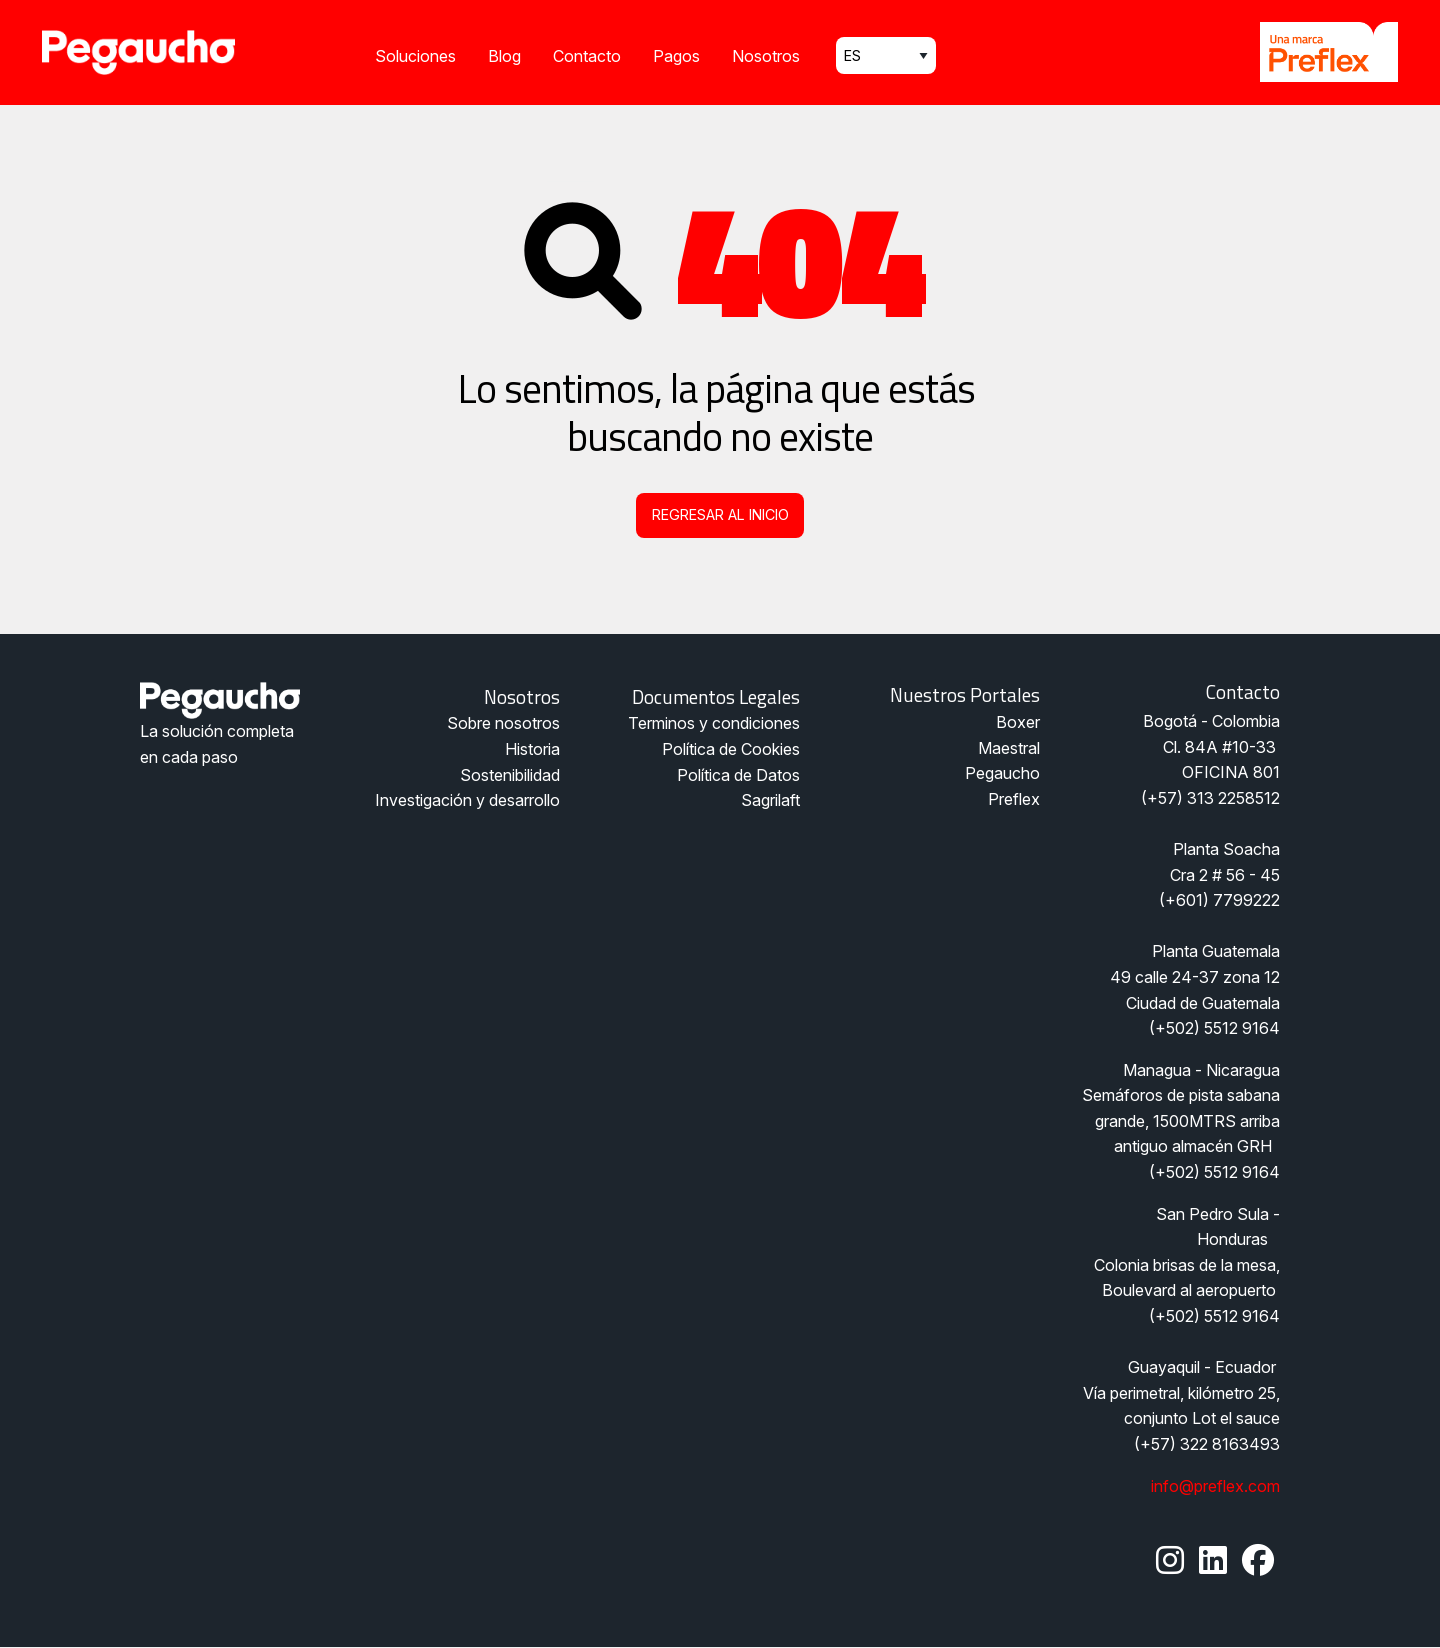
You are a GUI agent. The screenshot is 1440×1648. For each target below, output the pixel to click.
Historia (532, 749)
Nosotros (766, 56)
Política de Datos (738, 775)
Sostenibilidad (510, 775)
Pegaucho (1002, 773)
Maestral (1009, 748)
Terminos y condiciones (714, 723)
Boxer (1018, 722)
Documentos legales (716, 696)
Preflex (1014, 799)
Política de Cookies (731, 749)
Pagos (676, 56)
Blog (504, 56)
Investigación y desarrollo (467, 800)
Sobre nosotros (503, 723)
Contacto (587, 56)
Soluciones (415, 56)
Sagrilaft (770, 800)
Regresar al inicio (720, 514)
